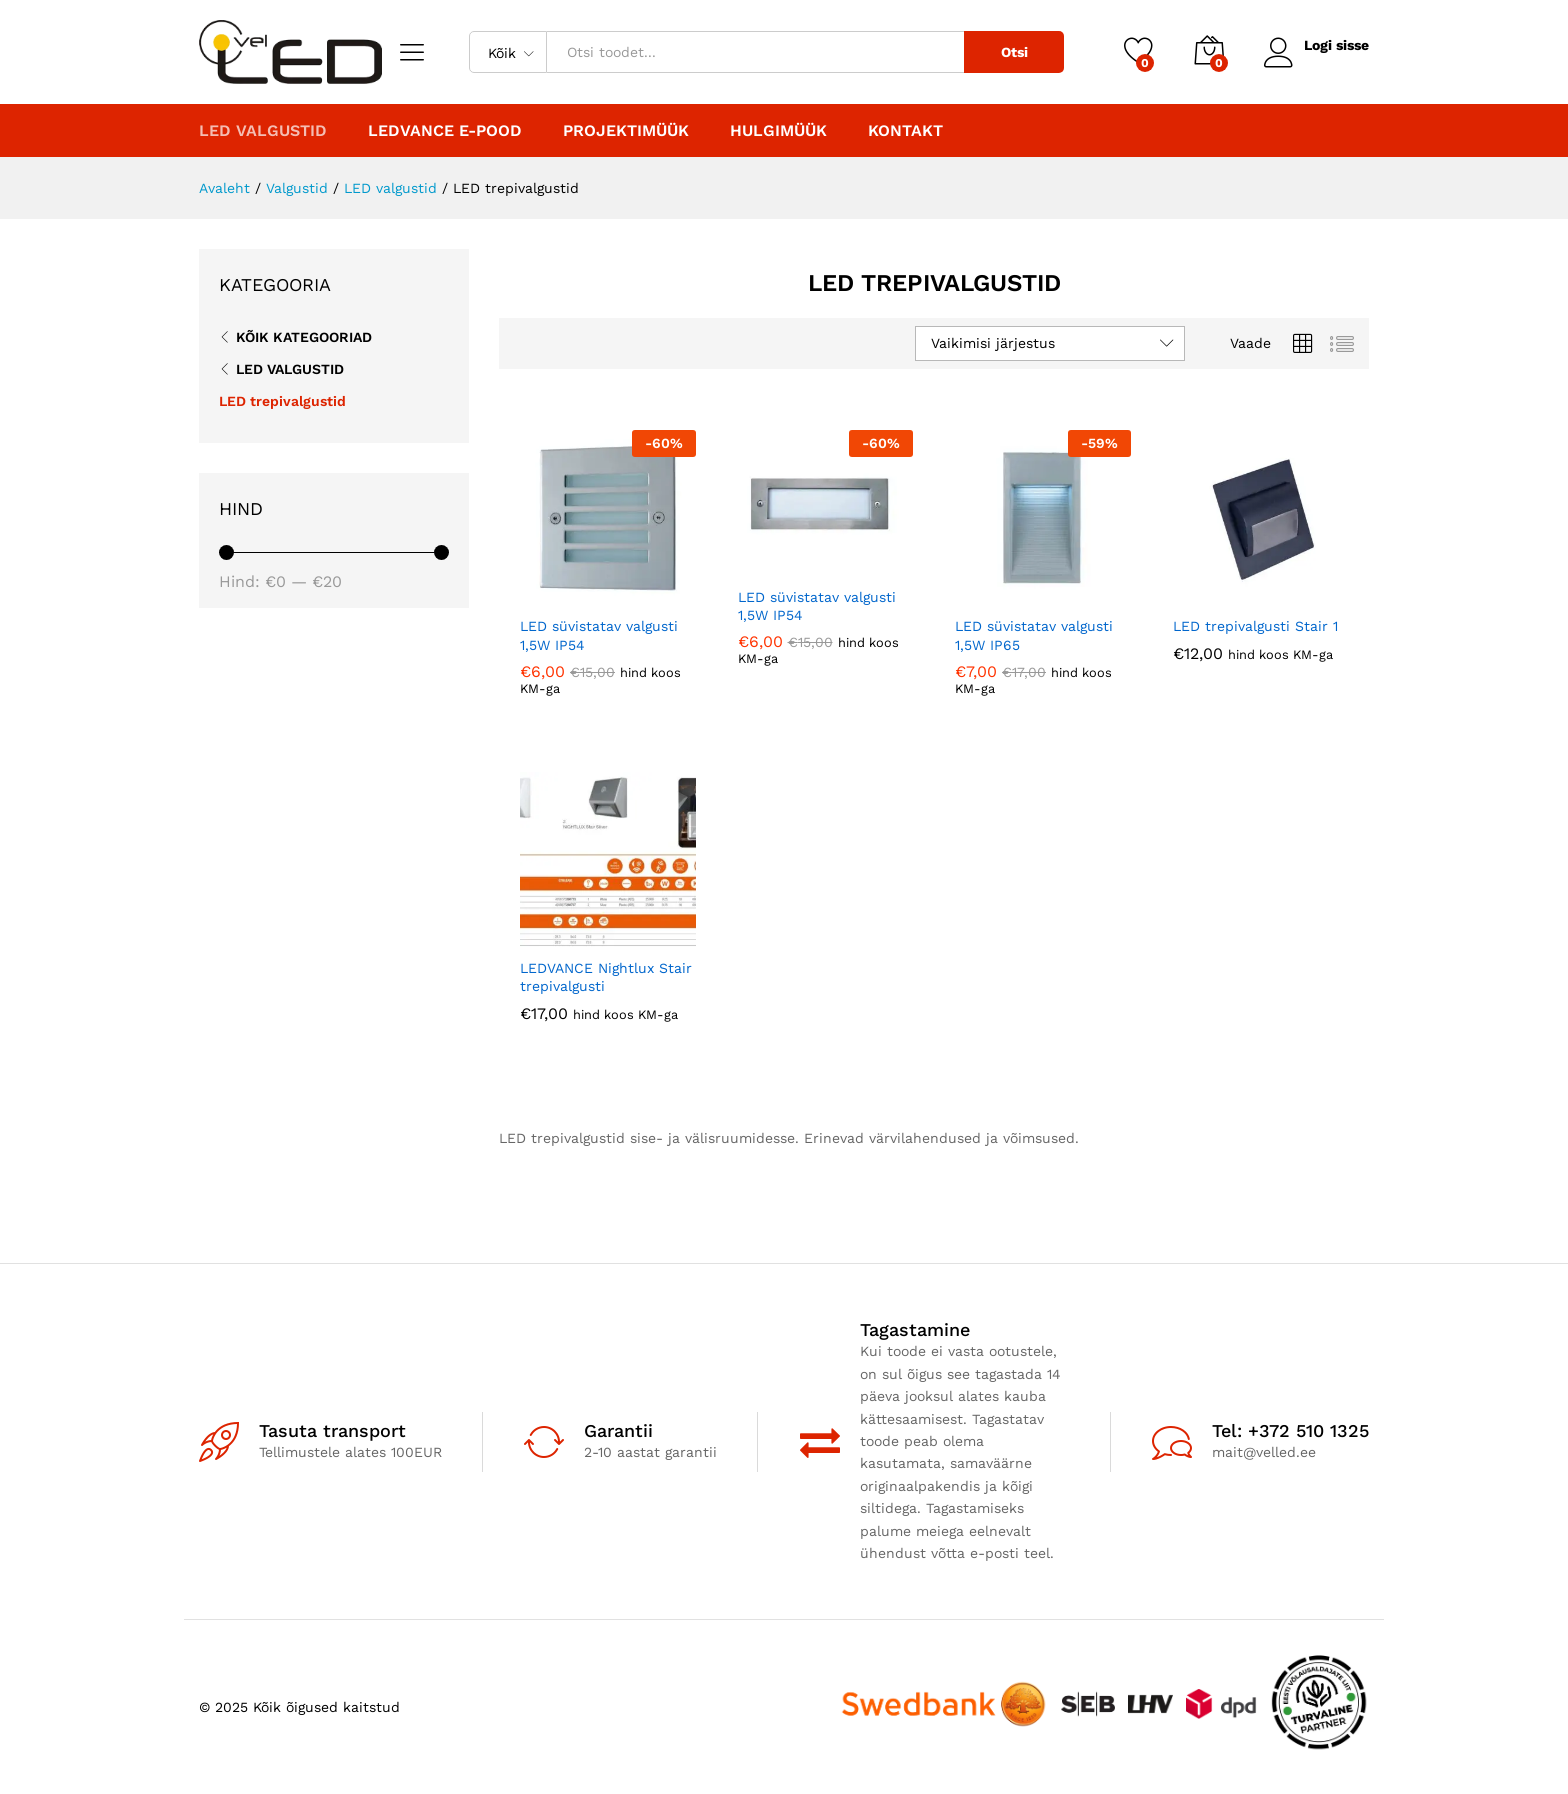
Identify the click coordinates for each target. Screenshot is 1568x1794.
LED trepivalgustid (282, 401)
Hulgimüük (778, 131)
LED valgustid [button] (263, 131)
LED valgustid (290, 369)
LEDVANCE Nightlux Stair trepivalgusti (606, 977)
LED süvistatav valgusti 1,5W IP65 (1034, 635)
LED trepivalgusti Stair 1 (1255, 626)
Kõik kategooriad (304, 337)
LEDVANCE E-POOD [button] (445, 131)
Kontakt (905, 131)
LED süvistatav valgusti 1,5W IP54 (599, 635)
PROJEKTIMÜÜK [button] (626, 131)
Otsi (1012, 52)
